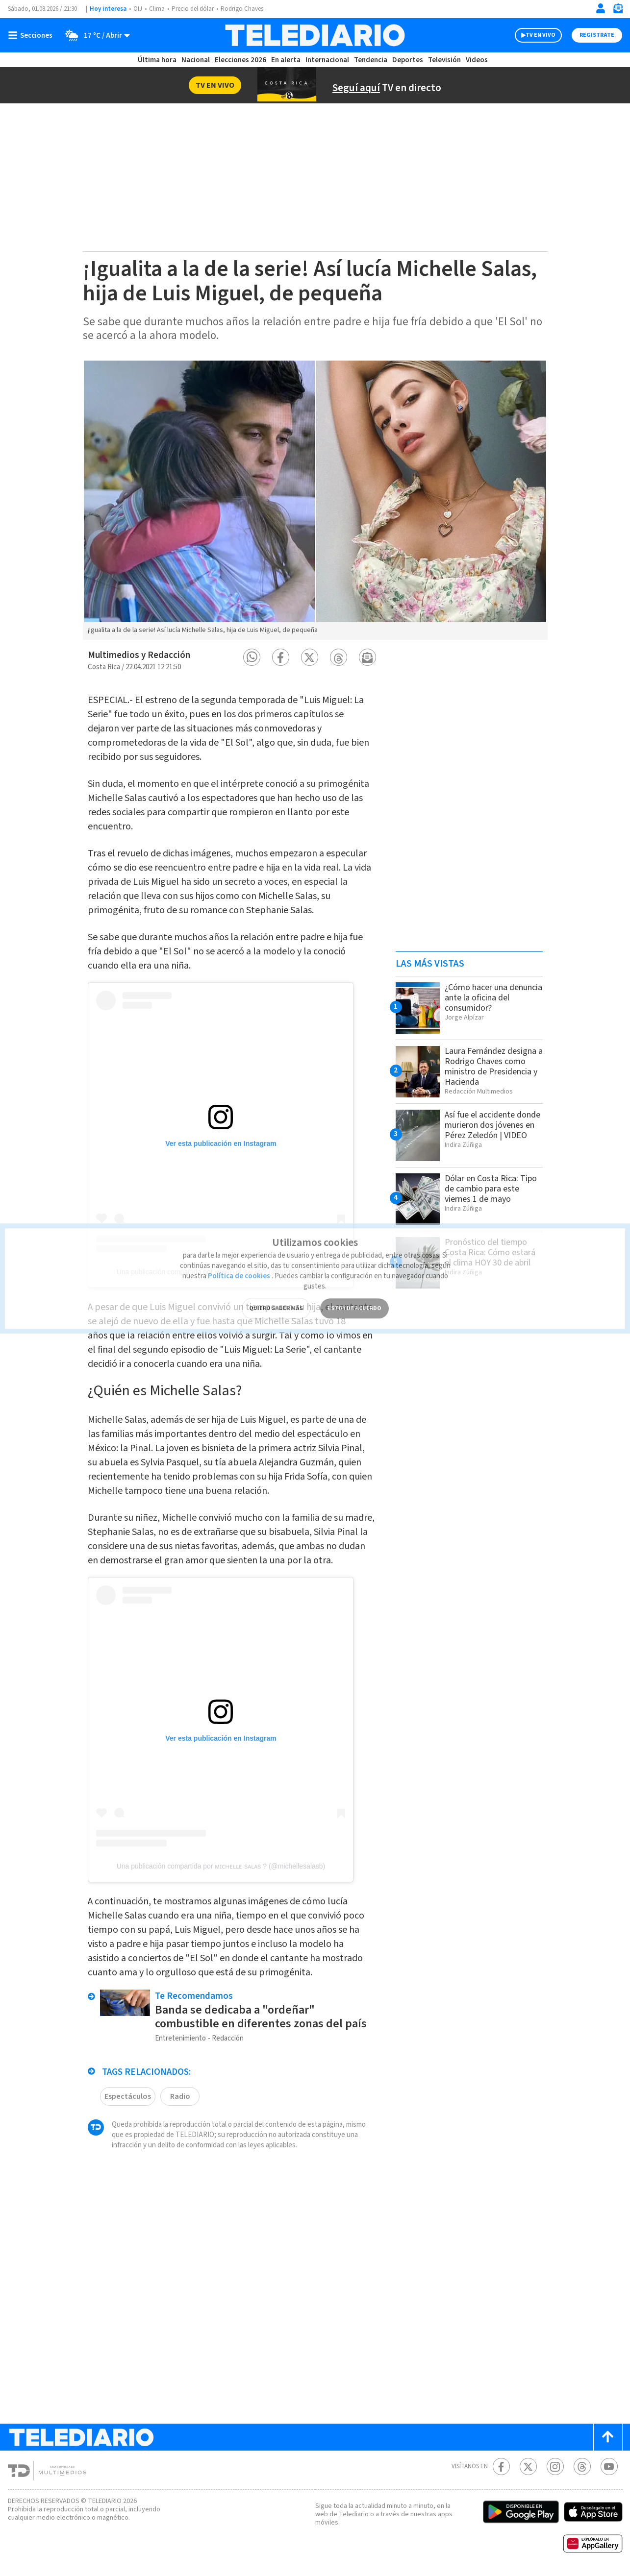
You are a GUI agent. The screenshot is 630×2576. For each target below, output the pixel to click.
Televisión (444, 60)
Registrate (597, 35)
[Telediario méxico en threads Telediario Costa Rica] (582, 2466)
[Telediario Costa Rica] (315, 35)
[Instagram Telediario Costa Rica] (555, 2466)
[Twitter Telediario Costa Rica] (528, 2466)
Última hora (157, 60)
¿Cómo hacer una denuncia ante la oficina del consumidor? (493, 997)
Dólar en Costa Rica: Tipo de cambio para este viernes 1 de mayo (491, 1188)
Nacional (195, 60)
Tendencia (370, 60)
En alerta (286, 60)
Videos (477, 60)
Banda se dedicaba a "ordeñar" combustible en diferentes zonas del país (261, 2016)
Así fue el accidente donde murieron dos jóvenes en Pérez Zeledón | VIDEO (492, 1125)
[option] (315, 500)
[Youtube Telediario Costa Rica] (609, 2466)
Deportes (407, 60)
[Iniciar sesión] (600, 8)
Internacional (327, 60)
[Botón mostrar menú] (32, 35)
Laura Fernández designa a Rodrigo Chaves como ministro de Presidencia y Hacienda (494, 1066)
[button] (252, 657)
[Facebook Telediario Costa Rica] (501, 2466)
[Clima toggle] (94, 35)
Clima (157, 8)
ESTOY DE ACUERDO (354, 1294)
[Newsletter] (618, 10)
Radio (180, 2096)
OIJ (137, 8)
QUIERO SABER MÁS (276, 1294)
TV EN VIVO (540, 35)
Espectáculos (127, 2096)
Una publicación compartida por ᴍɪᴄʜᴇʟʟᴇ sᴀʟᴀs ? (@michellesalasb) (221, 1866)
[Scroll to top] (608, 2437)
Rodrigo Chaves (242, 8)
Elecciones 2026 (240, 60)
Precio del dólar (193, 8)
